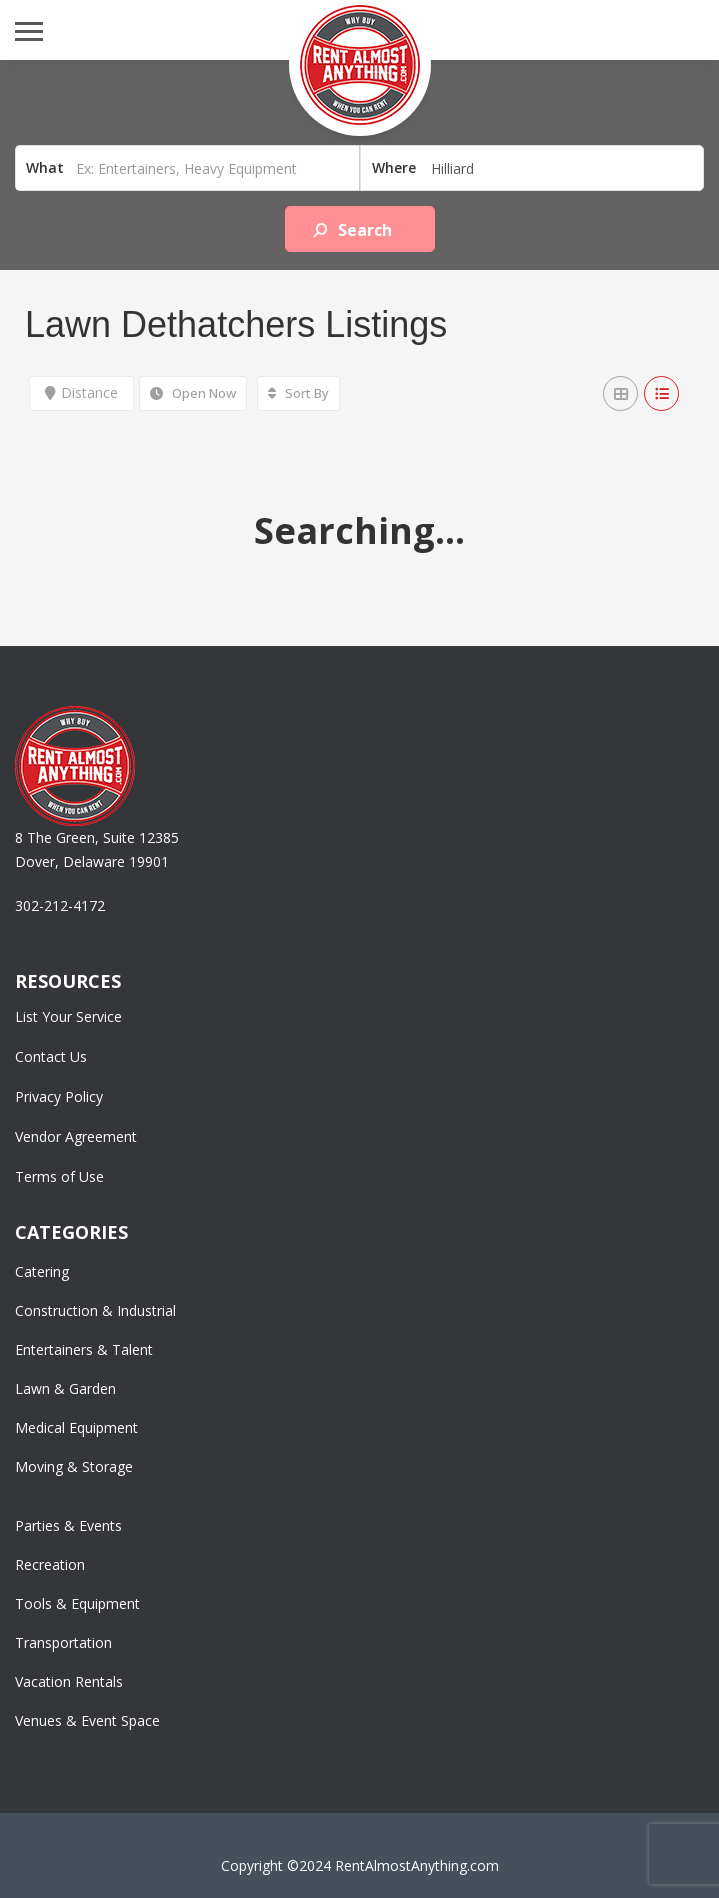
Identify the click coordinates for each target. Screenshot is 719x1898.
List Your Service (68, 1016)
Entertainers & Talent (84, 1349)
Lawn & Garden (65, 1388)
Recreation (50, 1564)
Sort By (298, 393)
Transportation (63, 1642)
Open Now (193, 393)
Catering (42, 1271)
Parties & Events (68, 1525)
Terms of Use (59, 1176)
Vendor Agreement (76, 1136)
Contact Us (51, 1056)
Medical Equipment (76, 1427)
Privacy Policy (59, 1096)
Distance (81, 392)
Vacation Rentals (69, 1681)
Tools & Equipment (77, 1603)
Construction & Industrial (95, 1310)
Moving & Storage (74, 1466)
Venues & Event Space (87, 1720)
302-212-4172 (60, 905)
